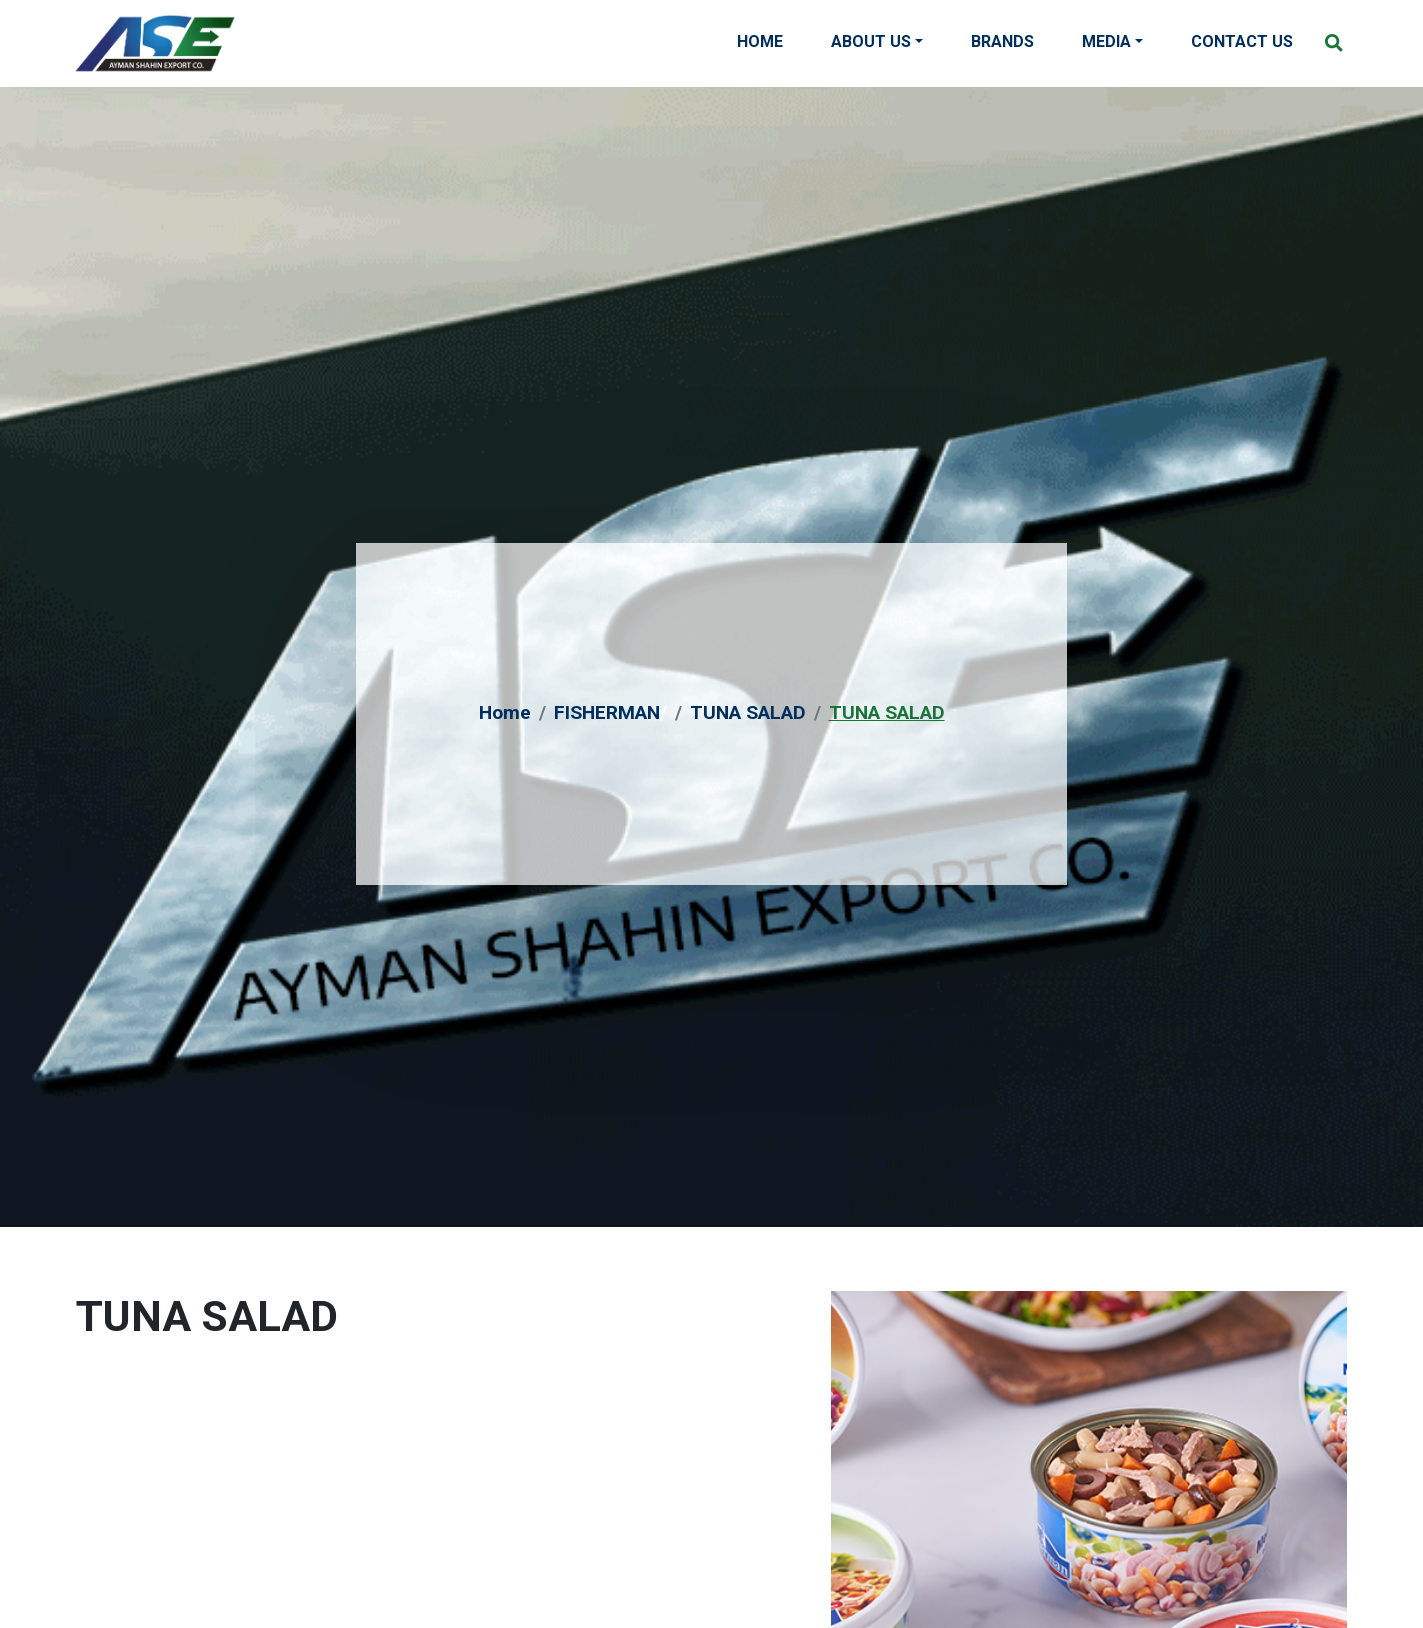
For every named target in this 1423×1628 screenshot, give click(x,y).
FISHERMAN (607, 712)
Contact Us (1242, 41)
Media (1106, 41)
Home (760, 41)
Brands (1002, 41)
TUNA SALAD (748, 712)
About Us (871, 41)
